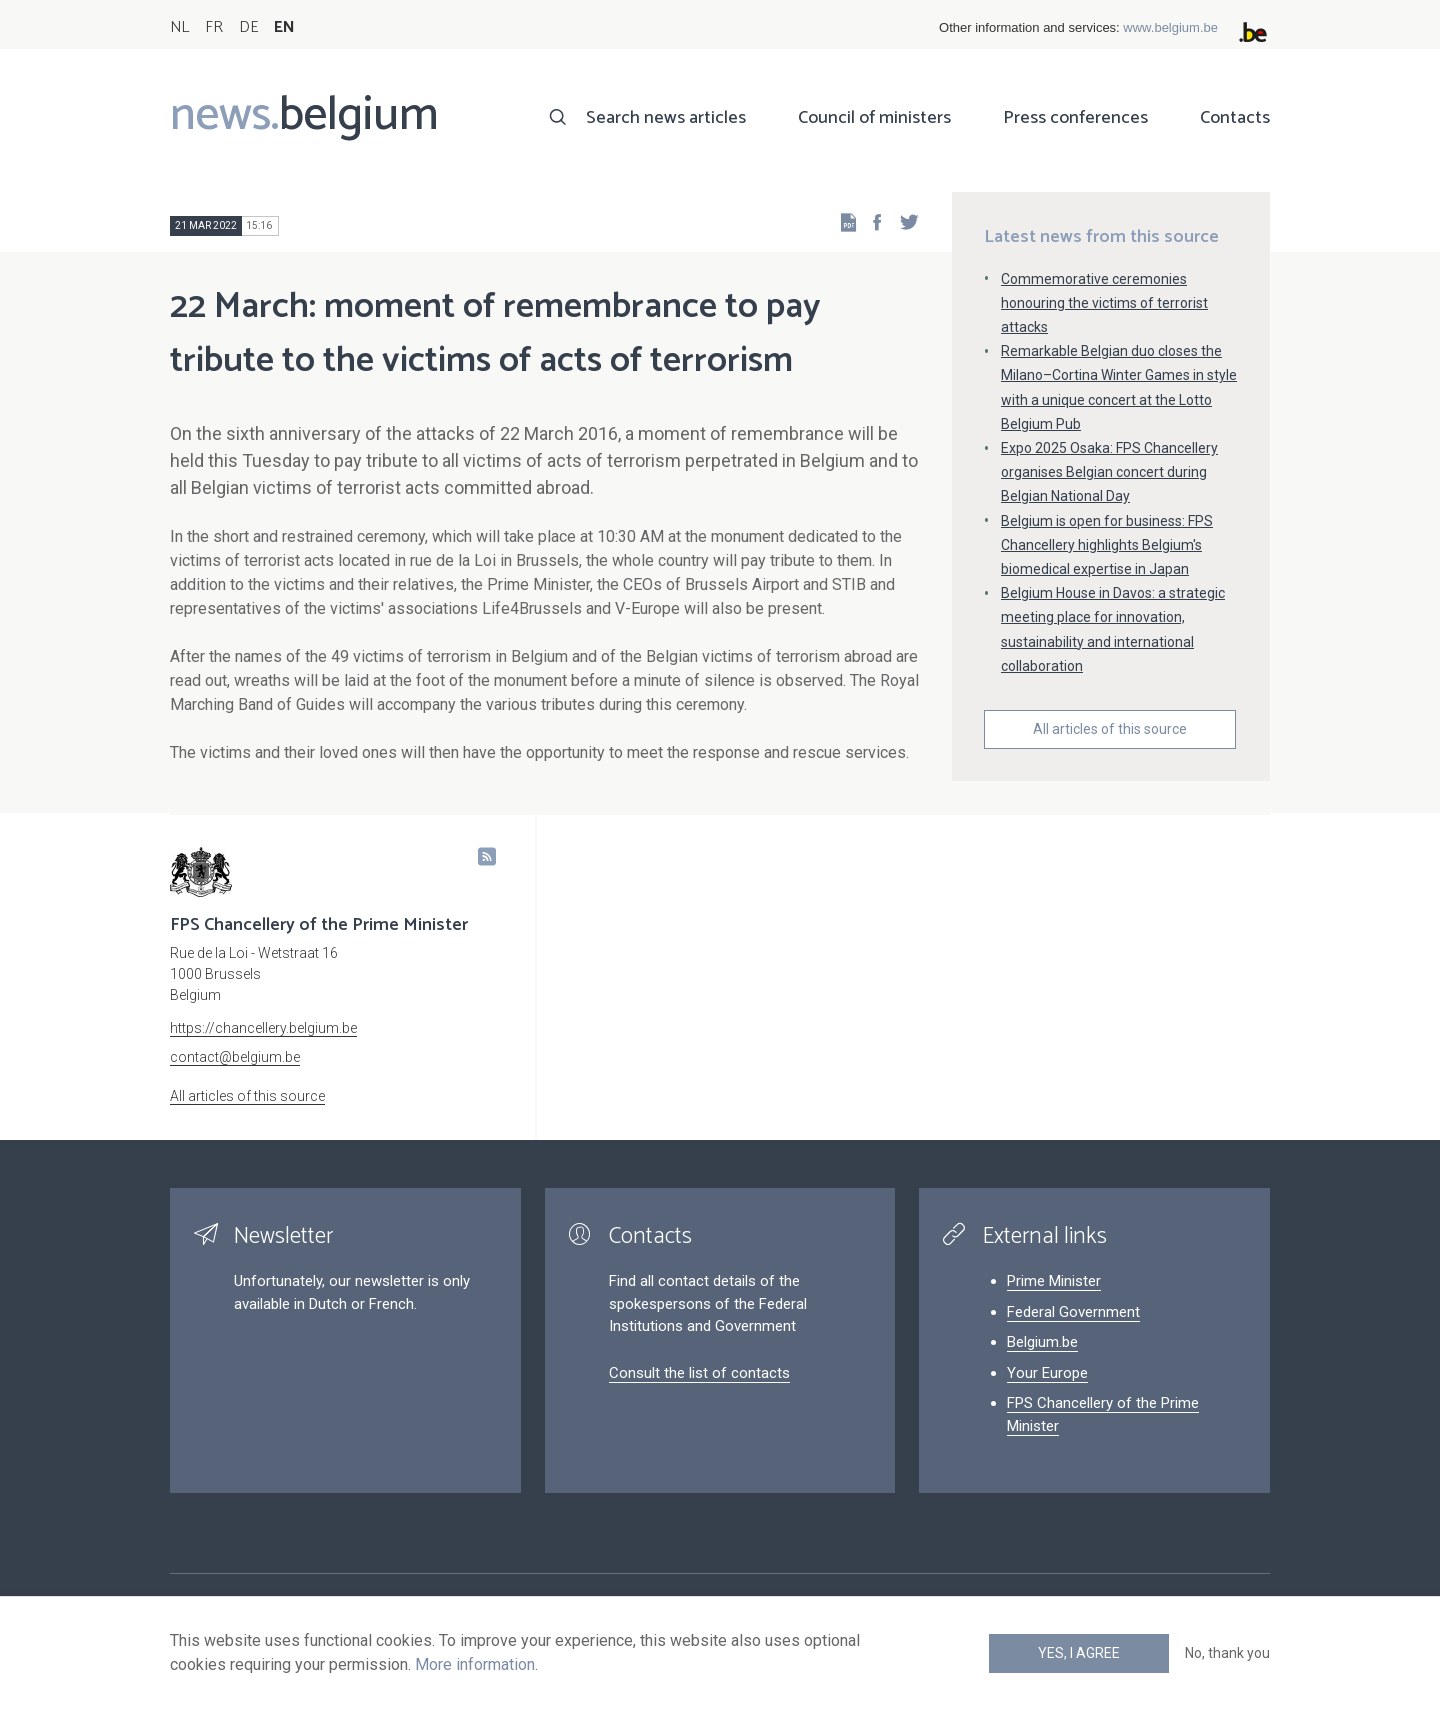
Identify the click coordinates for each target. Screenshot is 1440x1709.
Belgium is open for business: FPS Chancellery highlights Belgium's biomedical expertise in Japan (1107, 545)
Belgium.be (1042, 1342)
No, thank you (1227, 1653)
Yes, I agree (1079, 1653)
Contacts (1235, 118)
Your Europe (1047, 1373)
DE (248, 27)
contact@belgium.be (235, 1057)
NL (179, 27)
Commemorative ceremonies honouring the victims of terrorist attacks (1104, 303)
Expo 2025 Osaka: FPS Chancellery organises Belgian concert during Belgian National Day (1109, 472)
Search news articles (666, 118)
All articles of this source (1110, 729)
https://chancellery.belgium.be (263, 1028)
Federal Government (1073, 1312)
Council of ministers (874, 118)
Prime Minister (1054, 1281)
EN (284, 27)
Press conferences (1075, 118)
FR (214, 27)
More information (475, 1664)
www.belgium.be (1170, 27)
